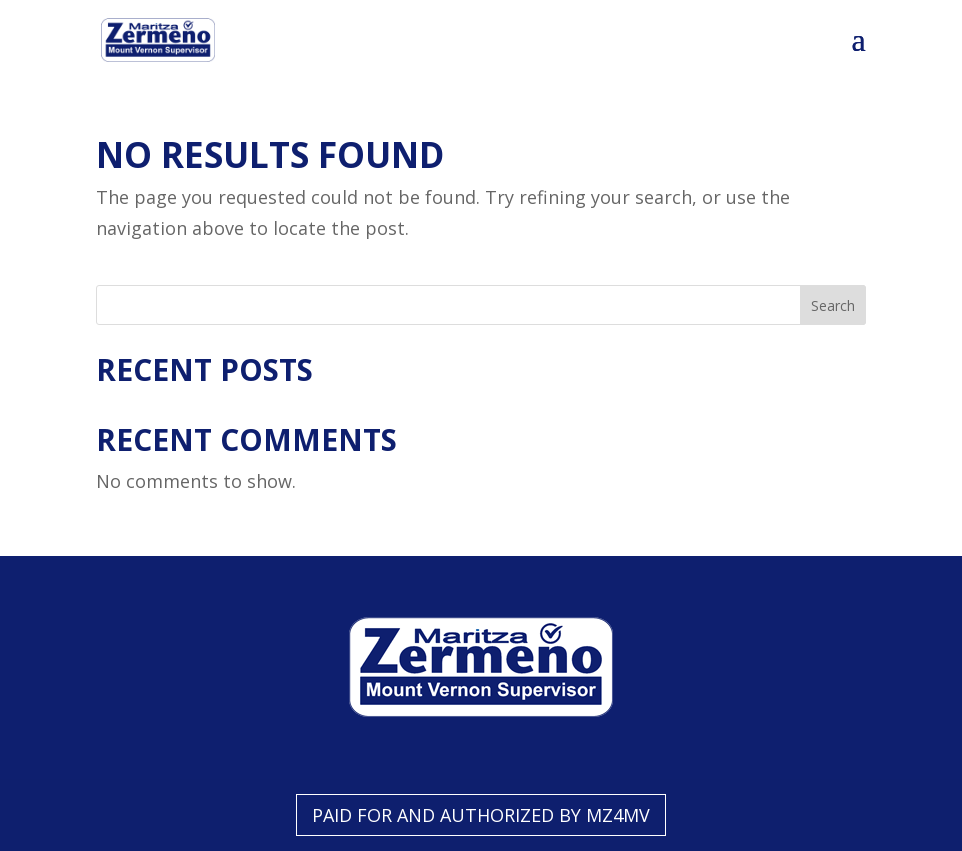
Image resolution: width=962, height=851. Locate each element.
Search (833, 305)
